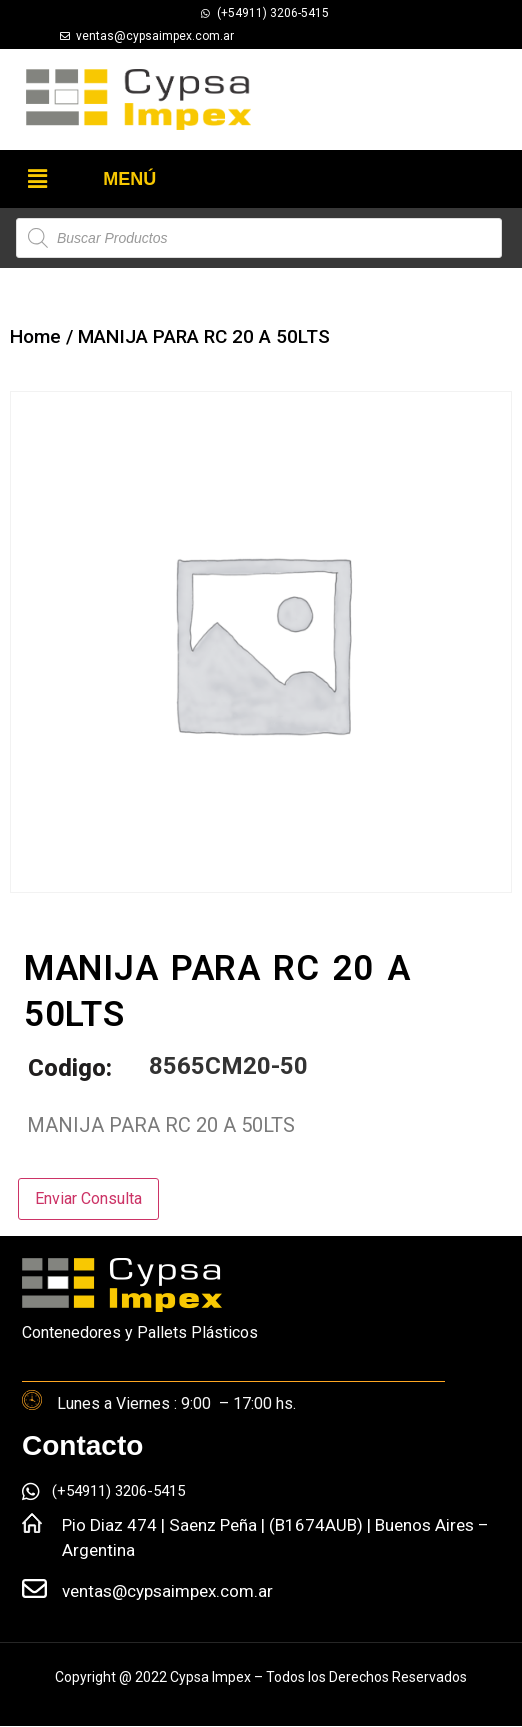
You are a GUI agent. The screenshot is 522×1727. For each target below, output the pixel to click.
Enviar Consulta (88, 1198)
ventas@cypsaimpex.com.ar (167, 1591)
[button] (37, 179)
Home (35, 336)
